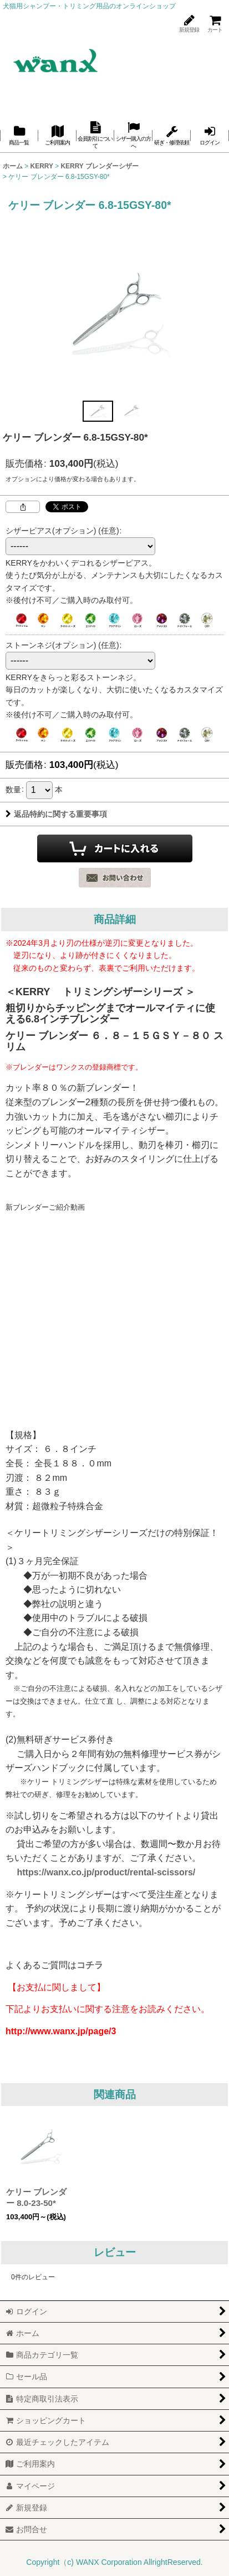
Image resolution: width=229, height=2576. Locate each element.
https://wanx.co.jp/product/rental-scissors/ (106, 1872)
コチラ (90, 1965)
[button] (98, 411)
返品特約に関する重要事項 (56, 814)
